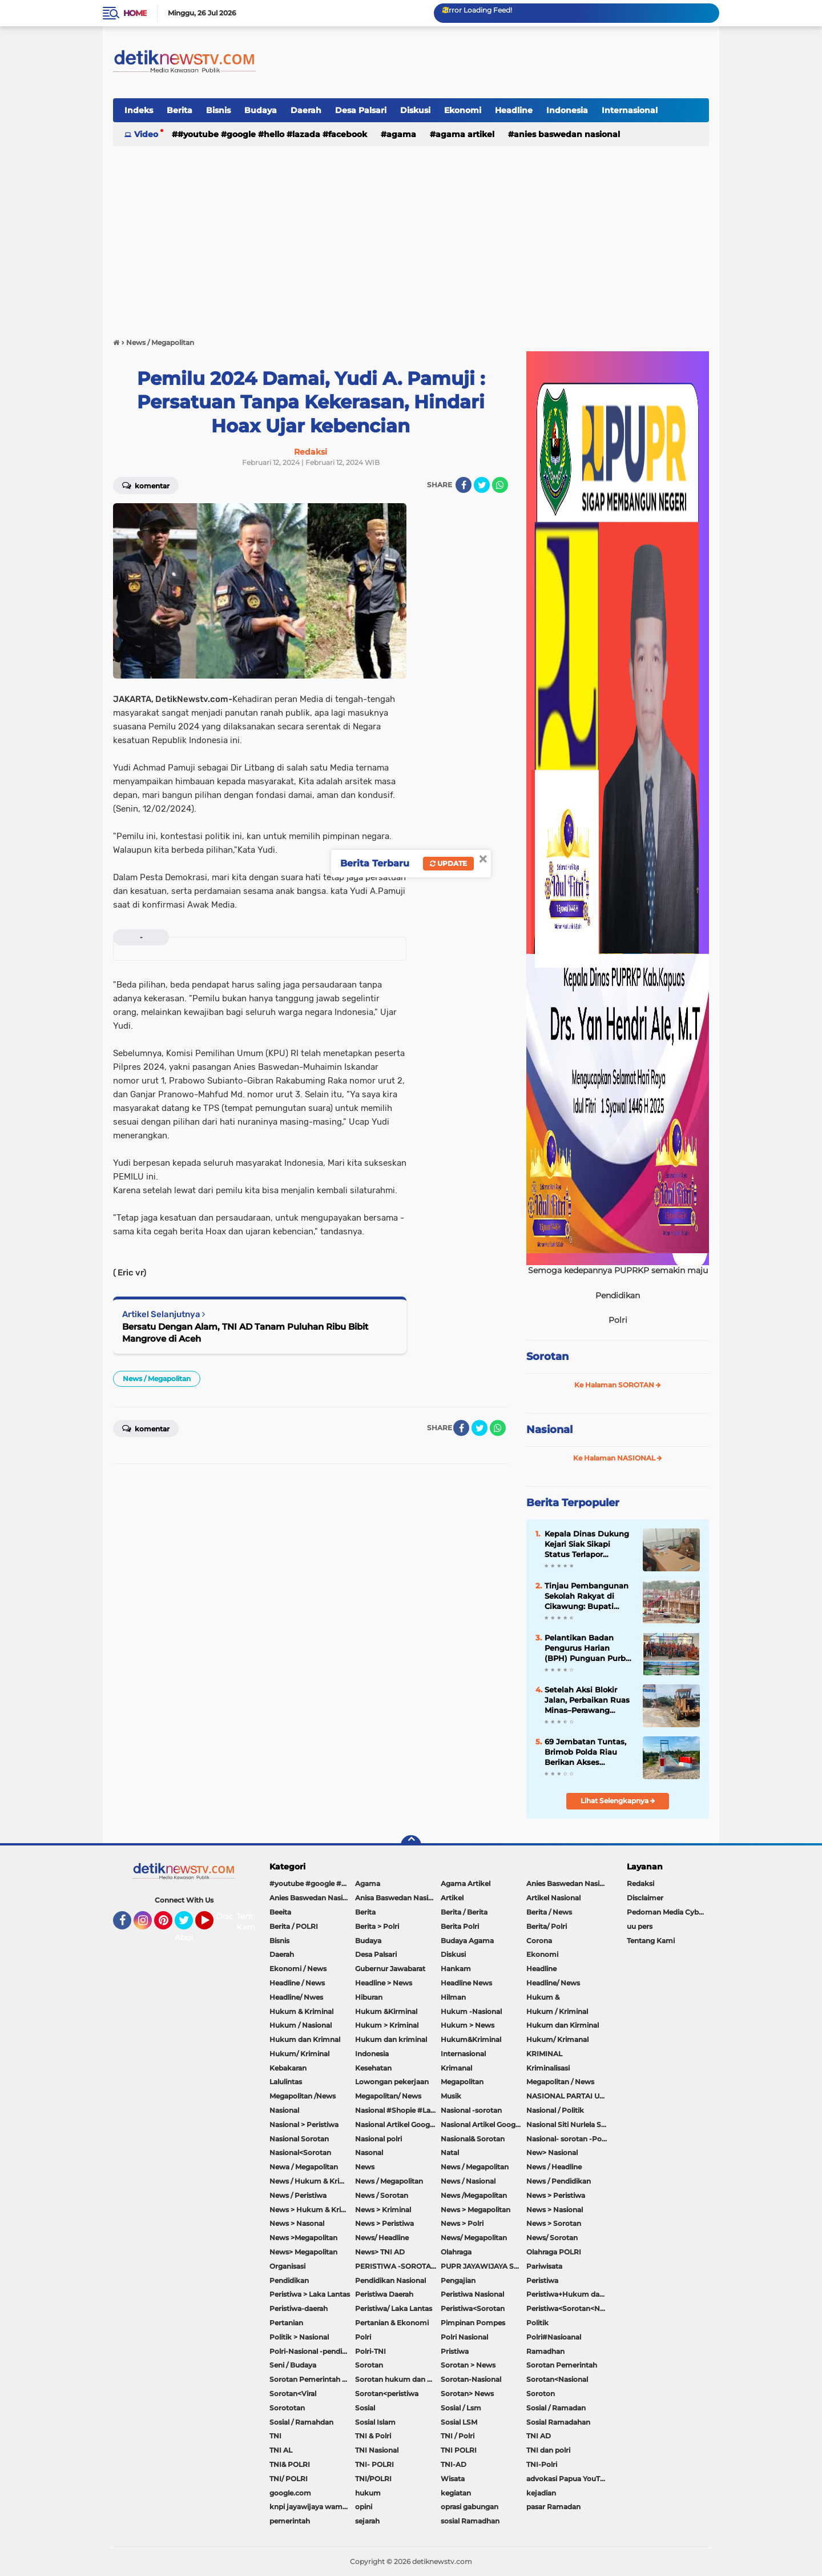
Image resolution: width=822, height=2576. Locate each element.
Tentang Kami (252, 1922)
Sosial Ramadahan (558, 2422)
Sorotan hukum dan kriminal (398, 2379)
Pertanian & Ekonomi (392, 2322)
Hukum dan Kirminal (562, 2025)
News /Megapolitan (474, 2195)
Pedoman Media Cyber (666, 1912)
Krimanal (456, 2068)
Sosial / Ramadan (556, 2408)
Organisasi (287, 2266)
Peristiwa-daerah (298, 2308)
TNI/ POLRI (288, 2478)
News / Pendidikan (558, 2181)
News (364, 2166)
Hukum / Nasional (300, 2025)
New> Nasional (552, 2152)
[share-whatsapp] (500, 485)
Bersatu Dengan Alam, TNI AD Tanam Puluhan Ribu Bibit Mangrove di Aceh (245, 1332)
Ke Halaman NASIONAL (617, 1458)
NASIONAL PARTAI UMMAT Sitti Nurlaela (569, 2096)
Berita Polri (460, 1926)
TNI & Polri (373, 2435)
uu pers (639, 1926)
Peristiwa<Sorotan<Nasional (569, 2308)
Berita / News (549, 1912)
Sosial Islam (375, 2422)
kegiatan (456, 2493)
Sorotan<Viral (292, 2393)
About (187, 1937)
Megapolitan (462, 2081)
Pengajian (458, 2280)
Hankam (456, 1968)
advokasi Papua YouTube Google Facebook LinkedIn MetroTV (569, 2478)
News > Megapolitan (475, 2209)
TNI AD (538, 2435)
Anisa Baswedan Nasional (398, 1897)
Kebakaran (288, 2068)
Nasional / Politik (555, 2110)
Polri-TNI (370, 2351)
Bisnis (218, 110)
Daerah (306, 110)
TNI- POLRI (374, 2464)
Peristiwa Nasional (472, 2294)
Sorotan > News (468, 2365)
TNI (275, 2435)
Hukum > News (467, 2025)
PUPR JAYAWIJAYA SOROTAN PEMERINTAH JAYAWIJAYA (483, 2266)
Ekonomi (462, 110)
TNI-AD (453, 2464)
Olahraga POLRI (553, 2252)
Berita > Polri (377, 1926)
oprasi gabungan (469, 2506)
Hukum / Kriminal (557, 2011)
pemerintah (289, 2521)
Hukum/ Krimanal (557, 2039)
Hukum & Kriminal (301, 2011)
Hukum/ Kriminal (299, 2053)
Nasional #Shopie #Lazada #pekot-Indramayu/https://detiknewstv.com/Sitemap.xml (398, 2110)
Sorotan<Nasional (557, 2379)
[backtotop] (411, 1845)
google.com (290, 2493)
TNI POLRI (459, 2450)
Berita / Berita (464, 1912)
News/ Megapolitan (474, 2237)
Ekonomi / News (298, 1968)
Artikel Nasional (553, 1897)
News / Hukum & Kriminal (312, 2181)
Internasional (630, 110)
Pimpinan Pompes (473, 2322)
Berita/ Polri (546, 1926)
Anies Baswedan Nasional (567, 134)
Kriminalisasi (548, 2068)
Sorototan (287, 2408)
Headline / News (297, 1983)
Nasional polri (378, 2138)
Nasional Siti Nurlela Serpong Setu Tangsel (569, 2124)
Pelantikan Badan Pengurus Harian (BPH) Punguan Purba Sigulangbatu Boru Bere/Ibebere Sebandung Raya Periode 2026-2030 (587, 1648)
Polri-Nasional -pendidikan (312, 2351)
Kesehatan (373, 2068)
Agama (401, 134)
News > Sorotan (553, 2223)
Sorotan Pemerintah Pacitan (312, 2379)
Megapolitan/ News (388, 2096)
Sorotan (547, 1356)
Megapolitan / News (560, 2081)
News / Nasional (468, 2181)
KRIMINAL (544, 2053)
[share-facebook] (464, 485)
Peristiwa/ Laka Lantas (393, 2308)
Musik (451, 2096)
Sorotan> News (467, 2393)
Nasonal (369, 2152)
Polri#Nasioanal (553, 2337)
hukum (368, 2493)
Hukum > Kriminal (386, 2025)
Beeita (280, 1912)
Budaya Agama (467, 1940)
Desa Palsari (360, 110)
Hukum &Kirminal (386, 2011)
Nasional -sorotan (471, 2110)
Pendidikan (289, 2280)
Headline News (466, 1983)
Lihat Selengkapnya (618, 1800)
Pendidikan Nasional (390, 2280)
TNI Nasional (376, 2450)
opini (363, 2506)
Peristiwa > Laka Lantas (309, 2294)
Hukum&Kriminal (471, 2039)
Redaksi (640, 1883)
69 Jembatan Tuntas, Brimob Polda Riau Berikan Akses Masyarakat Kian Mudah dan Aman (585, 1752)
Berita (179, 110)
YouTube (212, 1925)
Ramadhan (545, 2351)
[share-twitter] (482, 485)
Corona (539, 1940)
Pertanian (286, 2322)
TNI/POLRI (373, 2478)
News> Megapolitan (303, 2252)
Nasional (549, 1429)
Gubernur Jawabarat (390, 1968)
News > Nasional (554, 2209)
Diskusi (415, 110)
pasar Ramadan (553, 2506)
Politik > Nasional (299, 2337)
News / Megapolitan (157, 1378)
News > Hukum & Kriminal (312, 2209)
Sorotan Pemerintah (561, 2365)
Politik (537, 2322)
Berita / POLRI (293, 1926)
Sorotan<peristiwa (386, 2393)
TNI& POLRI (289, 2464)
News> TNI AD (380, 2252)
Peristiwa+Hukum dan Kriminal (569, 2294)
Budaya (260, 110)
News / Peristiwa (298, 2195)
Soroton (540, 2393)
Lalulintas (285, 2081)
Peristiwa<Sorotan (473, 2308)
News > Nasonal (296, 2223)
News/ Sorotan (552, 2237)
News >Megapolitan (303, 2237)
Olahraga (456, 2252)
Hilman (453, 1997)
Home (135, 13)
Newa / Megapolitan (303, 2166)
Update (448, 863)
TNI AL (280, 2450)
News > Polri (462, 2223)
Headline (514, 110)
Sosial (365, 2408)
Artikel (452, 1897)
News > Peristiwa (555, 2195)
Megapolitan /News (302, 2096)
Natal (450, 2152)
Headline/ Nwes (296, 1997)
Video (146, 134)
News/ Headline (382, 2237)
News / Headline (554, 2166)
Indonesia (567, 110)
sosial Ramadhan (470, 2521)
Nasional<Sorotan (300, 2152)
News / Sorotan (381, 2195)
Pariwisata (544, 2266)
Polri (363, 2337)
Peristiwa (542, 2280)
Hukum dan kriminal (391, 2039)
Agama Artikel (465, 134)
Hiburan (368, 1997)
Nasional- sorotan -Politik (569, 2138)
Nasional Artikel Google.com (398, 2124)
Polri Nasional (464, 2337)
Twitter (189, 1925)
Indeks (138, 110)
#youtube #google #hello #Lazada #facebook (272, 134)
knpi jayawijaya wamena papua (312, 2506)
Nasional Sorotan (299, 2138)
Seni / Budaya (292, 2365)
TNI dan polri (548, 2450)
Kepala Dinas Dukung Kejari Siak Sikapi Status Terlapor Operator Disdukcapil (587, 1544)
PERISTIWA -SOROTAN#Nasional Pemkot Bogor (398, 2266)
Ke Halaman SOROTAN (617, 1385)
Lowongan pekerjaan (392, 2081)
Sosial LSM (459, 2422)
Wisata (453, 2478)
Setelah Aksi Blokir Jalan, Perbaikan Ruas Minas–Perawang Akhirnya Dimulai (587, 1700)
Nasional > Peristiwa (304, 2124)
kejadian (541, 2493)
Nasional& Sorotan (473, 2138)
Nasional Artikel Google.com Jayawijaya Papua (483, 2124)
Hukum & (542, 1997)
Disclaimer (645, 1897)
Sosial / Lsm (461, 2408)
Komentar (146, 485)
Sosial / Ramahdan (301, 2422)
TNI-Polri (541, 2464)
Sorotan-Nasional (471, 2379)
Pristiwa (455, 2351)
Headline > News (383, 1983)
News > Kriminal (383, 2209)
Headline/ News (553, 1983)
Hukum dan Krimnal (304, 2039)
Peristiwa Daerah (384, 2294)
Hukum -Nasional (471, 2011)
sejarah (367, 2521)
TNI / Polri (457, 2435)
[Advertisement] (411, 236)
